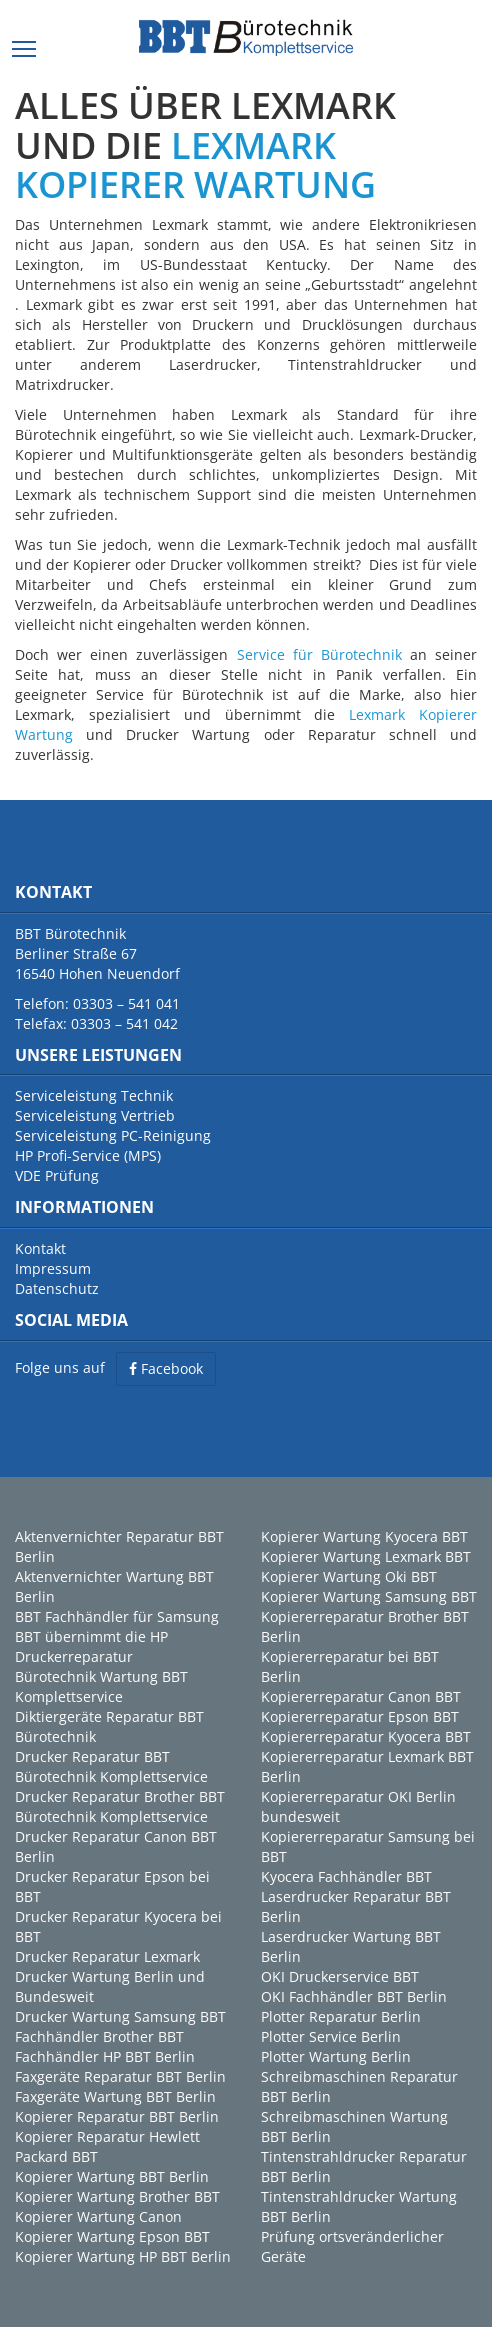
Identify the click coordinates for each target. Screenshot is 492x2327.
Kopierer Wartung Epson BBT (112, 2236)
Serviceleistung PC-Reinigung (113, 1135)
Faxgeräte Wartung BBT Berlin (115, 2096)
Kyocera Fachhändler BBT (346, 1876)
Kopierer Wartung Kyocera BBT (364, 1536)
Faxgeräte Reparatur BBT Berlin (120, 2076)
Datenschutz (57, 1288)
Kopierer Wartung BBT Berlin (112, 2176)
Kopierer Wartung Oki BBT (349, 1576)
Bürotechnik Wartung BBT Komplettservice (101, 1686)
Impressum (53, 1268)
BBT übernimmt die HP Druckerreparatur (91, 1646)
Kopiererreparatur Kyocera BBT (366, 1736)
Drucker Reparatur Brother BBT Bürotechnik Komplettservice (120, 1806)
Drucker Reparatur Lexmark (107, 1956)
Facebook (166, 1368)
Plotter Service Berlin (331, 2036)
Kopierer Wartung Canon (98, 2216)
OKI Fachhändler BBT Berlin (354, 1996)
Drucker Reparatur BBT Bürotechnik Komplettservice (111, 1766)
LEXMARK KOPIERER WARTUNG (195, 165)
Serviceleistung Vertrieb (95, 1115)
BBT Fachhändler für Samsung (117, 1616)
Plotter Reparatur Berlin (341, 2016)
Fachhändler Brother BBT (99, 2036)
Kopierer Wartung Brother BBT (117, 2196)
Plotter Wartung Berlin (336, 2056)
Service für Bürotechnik (319, 654)
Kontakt (40, 1248)
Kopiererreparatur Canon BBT (361, 1696)
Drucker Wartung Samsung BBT (120, 2016)
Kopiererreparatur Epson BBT (360, 1716)
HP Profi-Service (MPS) (88, 1155)
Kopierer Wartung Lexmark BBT (366, 1556)
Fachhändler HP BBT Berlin (105, 2056)
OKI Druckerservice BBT (340, 1976)
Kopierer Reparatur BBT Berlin (117, 2116)
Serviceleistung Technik (94, 1095)
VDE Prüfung (57, 1175)
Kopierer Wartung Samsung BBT (369, 1596)
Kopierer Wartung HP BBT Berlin (123, 2256)
